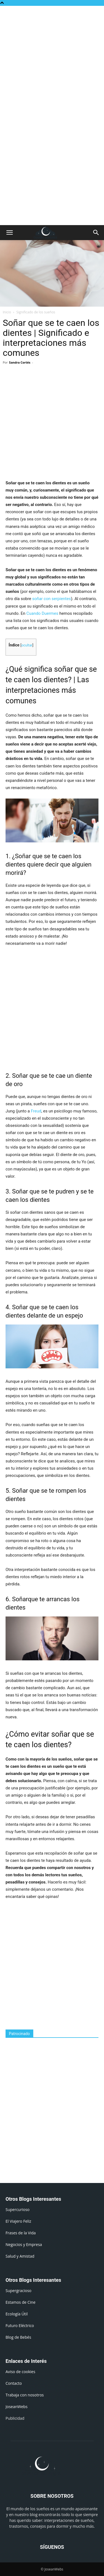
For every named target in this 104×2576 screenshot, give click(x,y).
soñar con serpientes (51, 598)
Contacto (14, 2383)
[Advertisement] (52, 61)
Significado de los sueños (35, 312)
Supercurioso (17, 2209)
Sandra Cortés (20, 362)
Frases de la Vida (21, 2232)
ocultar (26, 645)
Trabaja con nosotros (25, 2395)
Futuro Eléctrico (20, 2325)
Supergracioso (18, 2290)
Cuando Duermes (42, 613)
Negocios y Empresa (24, 2244)
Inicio (7, 312)
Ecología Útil (17, 2313)
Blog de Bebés (18, 2337)
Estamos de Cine (20, 2302)
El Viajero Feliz (18, 2221)
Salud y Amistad (20, 2256)
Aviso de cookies (20, 2371)
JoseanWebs (16, 2406)
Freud (36, 1111)
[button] (9, 232)
